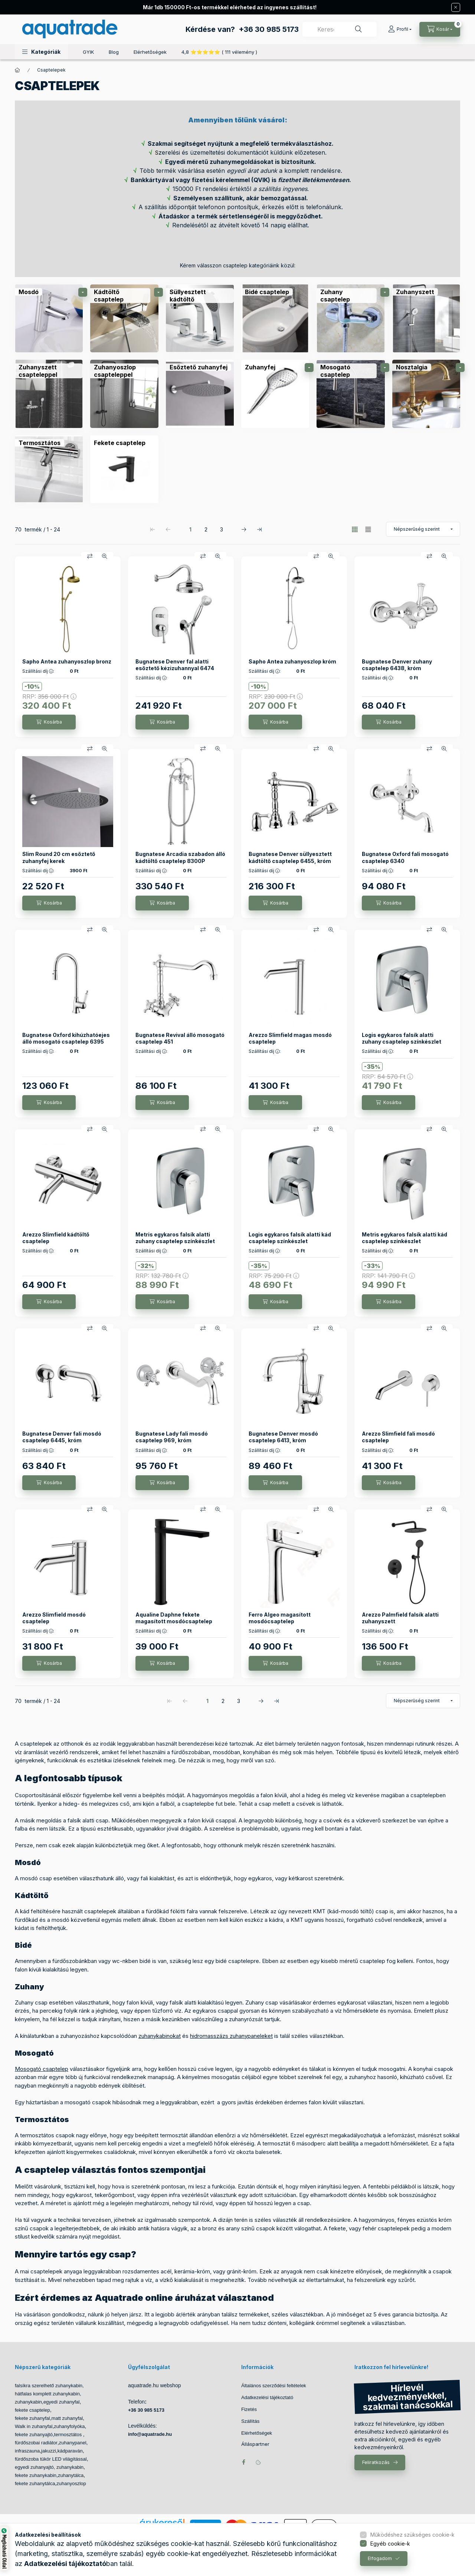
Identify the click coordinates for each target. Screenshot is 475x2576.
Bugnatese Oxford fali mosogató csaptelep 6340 (405, 857)
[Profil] (399, 29)
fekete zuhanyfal (32, 2418)
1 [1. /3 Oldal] (190, 529)
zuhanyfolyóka (69, 2426)
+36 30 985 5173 (269, 29)
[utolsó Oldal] (259, 529)
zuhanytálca (70, 2475)
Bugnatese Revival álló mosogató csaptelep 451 (180, 1038)
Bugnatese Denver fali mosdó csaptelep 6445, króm (61, 1436)
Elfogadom (380, 2558)
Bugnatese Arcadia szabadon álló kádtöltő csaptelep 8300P (180, 857)
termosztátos (68, 2434)
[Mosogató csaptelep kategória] (350, 394)
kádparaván (70, 2451)
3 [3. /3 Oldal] (221, 529)
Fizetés (249, 2409)
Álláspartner (255, 2444)
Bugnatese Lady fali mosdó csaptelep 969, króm (171, 1436)
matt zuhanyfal (67, 2418)
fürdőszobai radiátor (36, 2442)
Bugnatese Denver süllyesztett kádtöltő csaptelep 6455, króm (290, 857)
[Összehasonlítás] (89, 556)
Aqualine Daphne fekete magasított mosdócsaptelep (173, 1617)
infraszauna (27, 2451)
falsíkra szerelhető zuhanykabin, (49, 2385)
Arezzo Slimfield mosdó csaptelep (54, 1617)
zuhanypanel (72, 2442)
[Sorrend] (423, 529)
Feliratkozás (376, 2462)
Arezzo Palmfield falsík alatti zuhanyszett (400, 1617)
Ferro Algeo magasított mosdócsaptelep (280, 1617)
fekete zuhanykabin (35, 2475)
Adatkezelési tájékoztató (267, 2397)
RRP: (49, 696)
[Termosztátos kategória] (49, 469)
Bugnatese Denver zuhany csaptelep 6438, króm (397, 664)
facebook (243, 2462)
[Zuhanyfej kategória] (275, 394)
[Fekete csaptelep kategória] (124, 469)
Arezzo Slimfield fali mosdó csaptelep (398, 1436)
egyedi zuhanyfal (61, 2402)
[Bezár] (455, 7)
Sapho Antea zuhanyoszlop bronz (66, 661)
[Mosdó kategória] (49, 318)
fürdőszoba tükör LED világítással (51, 2459)
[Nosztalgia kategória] (426, 394)
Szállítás (250, 2421)
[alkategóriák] (82, 292)
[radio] (368, 529)
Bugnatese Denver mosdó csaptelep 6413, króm (283, 1436)
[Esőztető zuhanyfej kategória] (200, 394)
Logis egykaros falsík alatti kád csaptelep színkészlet (290, 1237)
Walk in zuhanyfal (33, 2426)
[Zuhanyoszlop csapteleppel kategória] (124, 394)
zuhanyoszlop (71, 2483)
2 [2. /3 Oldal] (205, 529)
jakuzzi (48, 2451)
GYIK (88, 52)
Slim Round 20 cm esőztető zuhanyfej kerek (58, 857)
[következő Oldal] (243, 529)
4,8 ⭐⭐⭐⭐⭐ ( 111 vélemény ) (219, 52)
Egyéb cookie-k (390, 2543)
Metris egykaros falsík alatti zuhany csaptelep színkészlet (175, 1237)
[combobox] (339, 29)
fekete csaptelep (32, 2410)
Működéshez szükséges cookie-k (412, 2534)
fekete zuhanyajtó (34, 2434)
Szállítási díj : (38, 671)
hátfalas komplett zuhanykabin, (48, 2394)
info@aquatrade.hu (150, 2434)
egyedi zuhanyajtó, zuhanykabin (49, 2467)
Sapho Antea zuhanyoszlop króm (292, 661)
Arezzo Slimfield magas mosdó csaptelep (290, 1038)
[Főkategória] (17, 70)
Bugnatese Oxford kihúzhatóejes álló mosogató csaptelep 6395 (66, 1038)
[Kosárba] (49, 722)
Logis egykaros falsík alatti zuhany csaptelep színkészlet (401, 1038)
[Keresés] (358, 29)
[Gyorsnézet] (104, 556)
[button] (41, 51)
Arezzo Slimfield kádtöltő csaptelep (55, 1237)
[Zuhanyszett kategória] (426, 318)
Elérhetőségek (150, 52)
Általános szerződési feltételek (273, 2385)
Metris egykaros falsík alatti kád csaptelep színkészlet (404, 1237)
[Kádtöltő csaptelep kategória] (124, 318)
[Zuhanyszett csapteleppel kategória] (49, 394)
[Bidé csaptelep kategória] (275, 318)
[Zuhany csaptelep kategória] (350, 318)
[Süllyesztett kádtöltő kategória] (200, 318)
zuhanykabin (28, 2402)
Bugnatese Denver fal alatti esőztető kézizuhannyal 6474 (174, 664)
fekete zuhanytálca (35, 2483)
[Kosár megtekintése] (439, 29)
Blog (114, 52)
